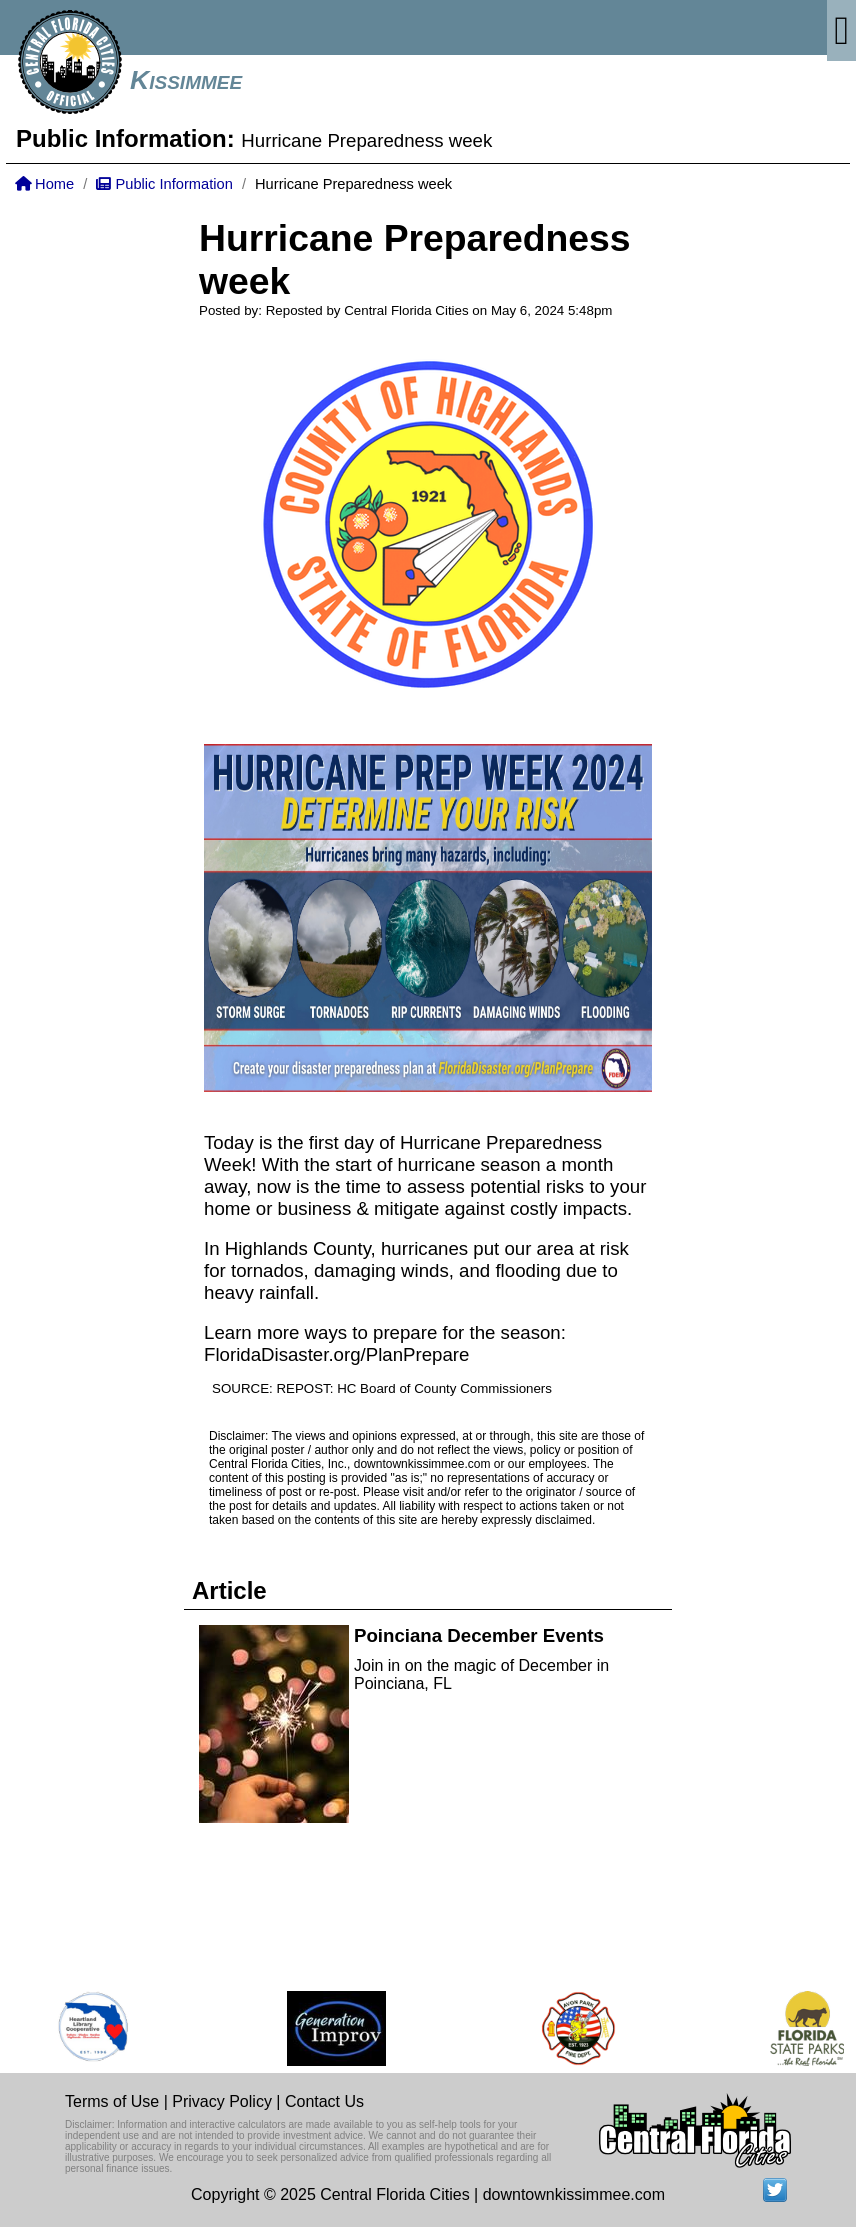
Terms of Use (112, 2101)
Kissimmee (186, 80)
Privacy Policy (222, 2101)
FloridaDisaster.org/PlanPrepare (336, 1354)
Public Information (164, 184)
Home (44, 184)
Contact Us (324, 2101)
